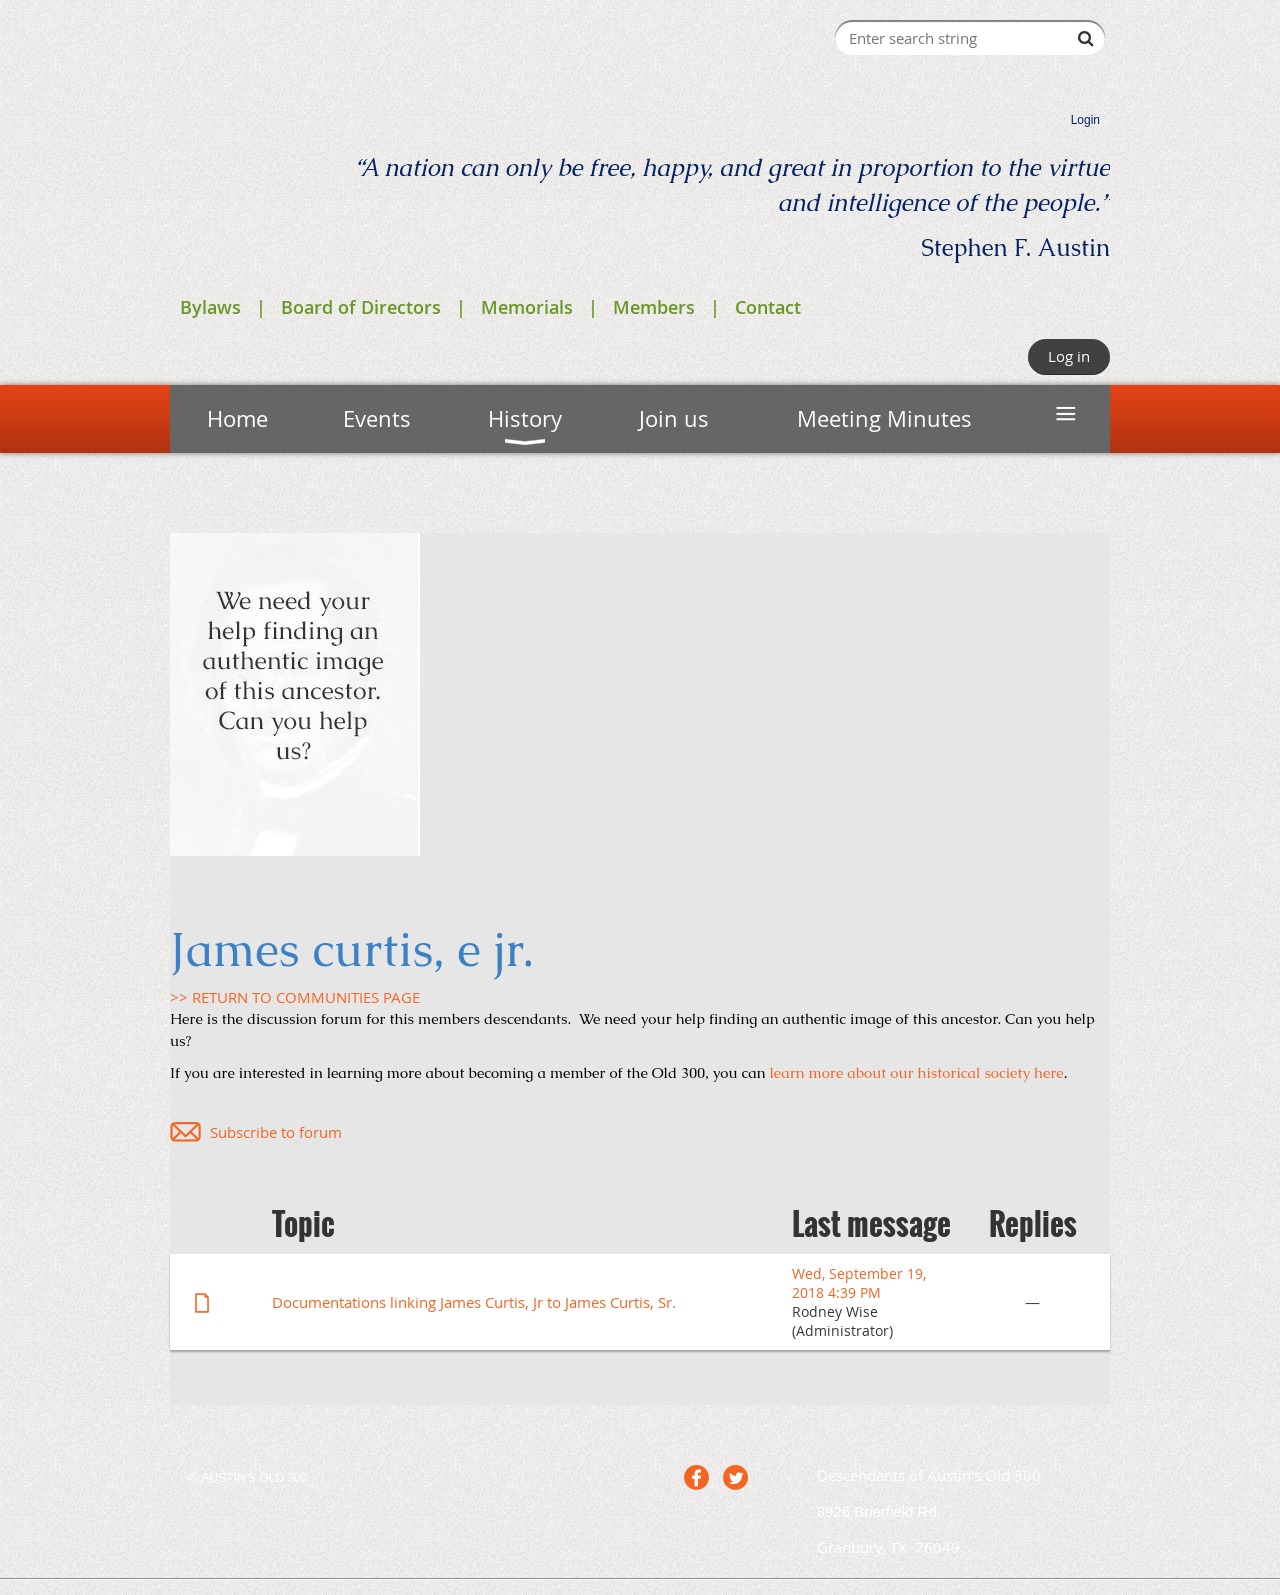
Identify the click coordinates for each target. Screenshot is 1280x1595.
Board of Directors (361, 307)
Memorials (527, 307)
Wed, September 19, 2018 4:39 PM (859, 1283)
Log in (1069, 356)
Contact (768, 307)
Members (654, 307)
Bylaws (210, 307)
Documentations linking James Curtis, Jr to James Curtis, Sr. (474, 1302)
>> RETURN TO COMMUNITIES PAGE (295, 997)
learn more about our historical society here (917, 1072)
